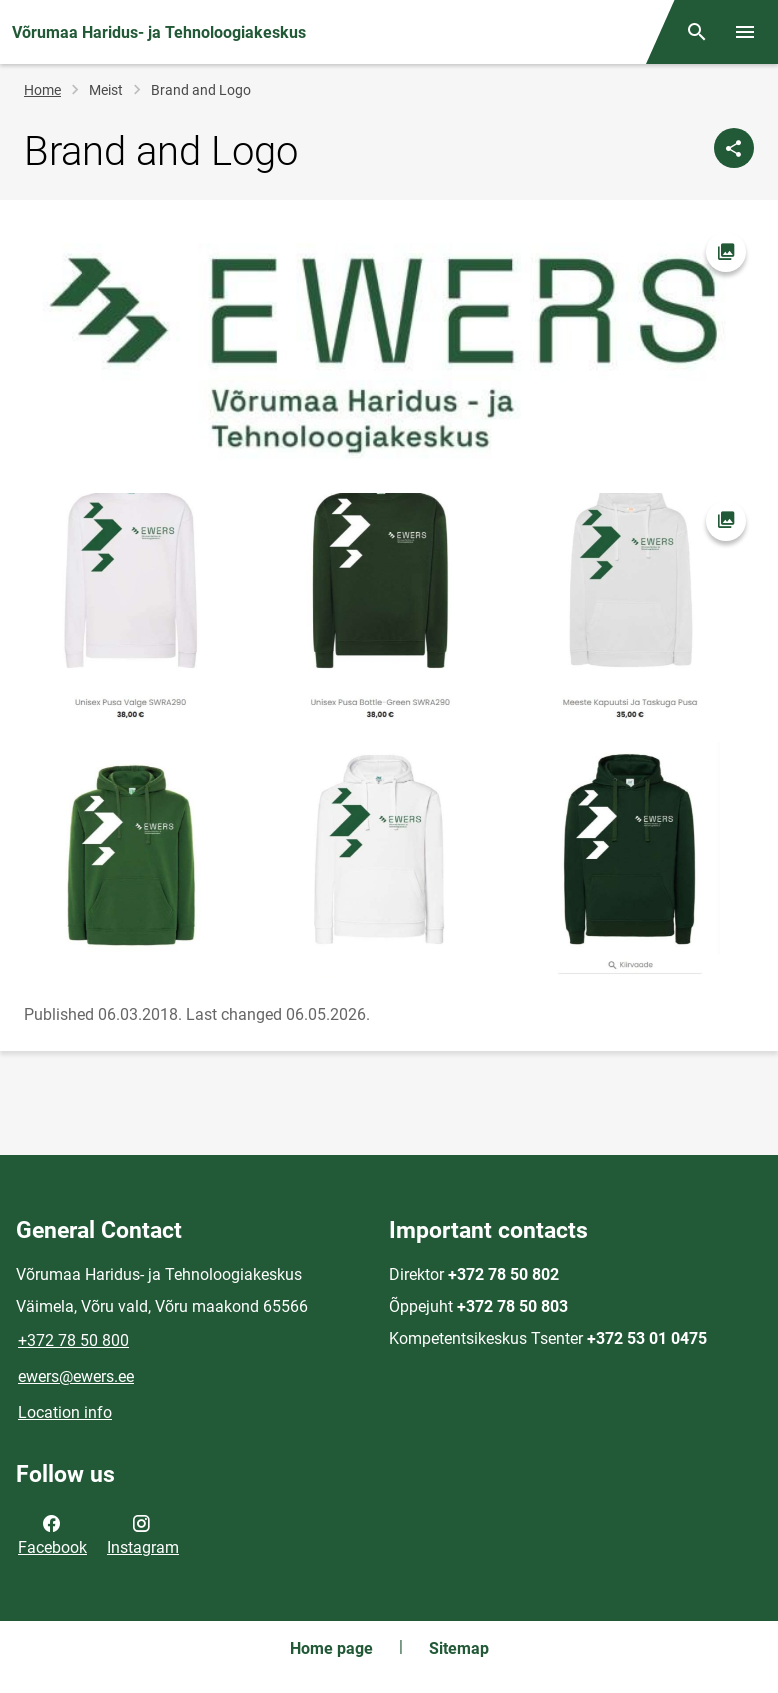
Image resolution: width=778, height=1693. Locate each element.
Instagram (143, 1534)
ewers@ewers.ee (76, 1376)
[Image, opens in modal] (389, 736)
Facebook (52, 1534)
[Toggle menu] (745, 32)
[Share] (734, 148)
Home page (331, 1648)
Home (42, 90)
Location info (65, 1412)
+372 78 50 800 (73, 1340)
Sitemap (459, 1648)
